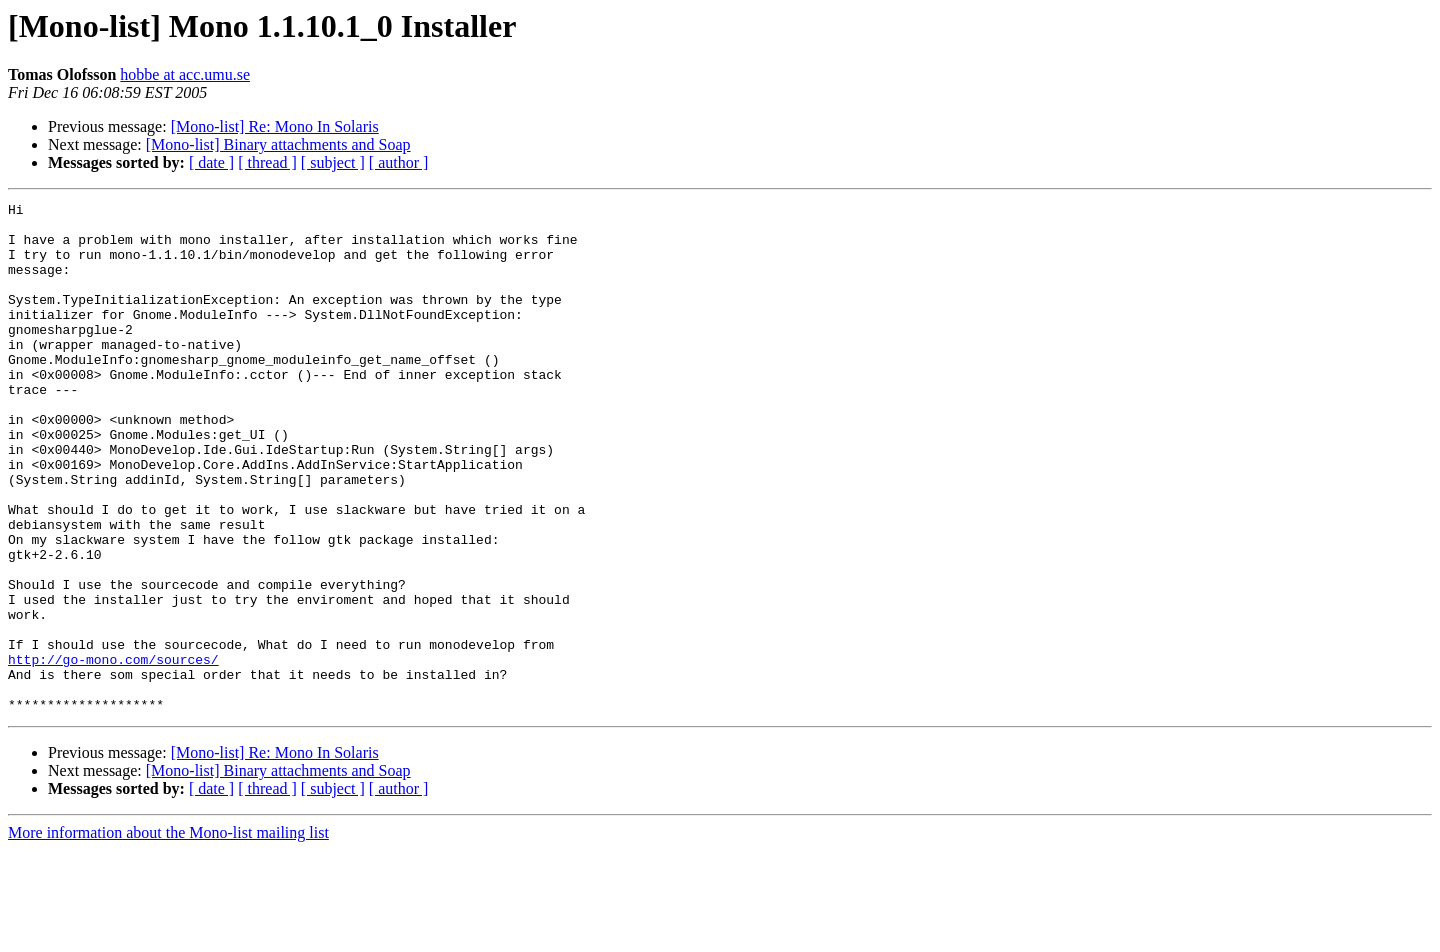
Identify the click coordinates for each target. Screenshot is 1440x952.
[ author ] (399, 162)
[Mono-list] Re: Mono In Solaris (275, 126)
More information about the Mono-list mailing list (168, 934)
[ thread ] (267, 162)
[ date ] (211, 162)
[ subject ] (333, 162)
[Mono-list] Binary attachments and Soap (278, 144)
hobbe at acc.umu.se (185, 74)
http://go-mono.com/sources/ (113, 752)
